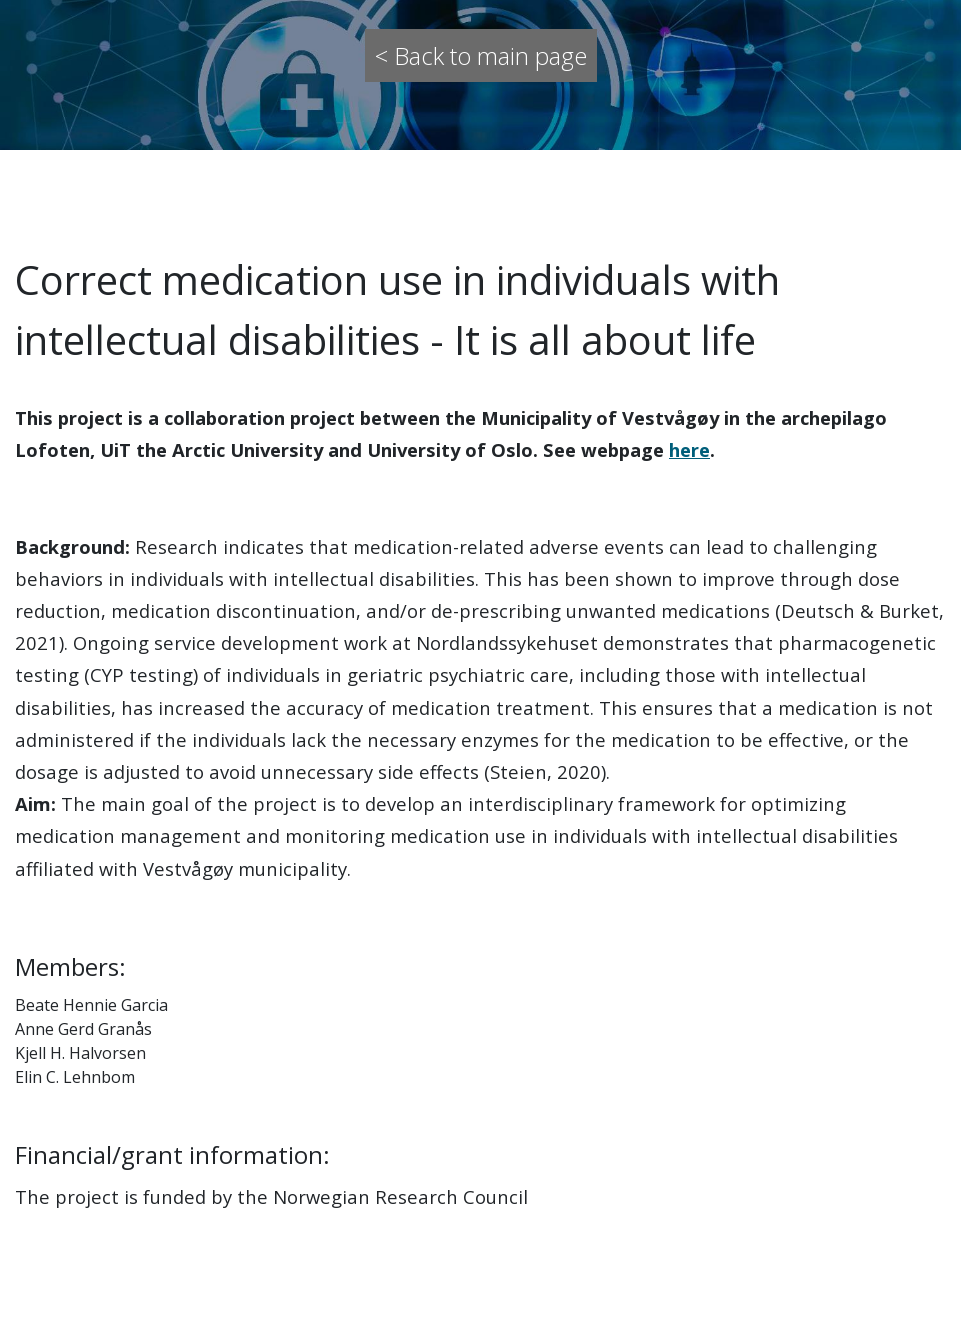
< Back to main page (481, 55)
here (689, 449)
